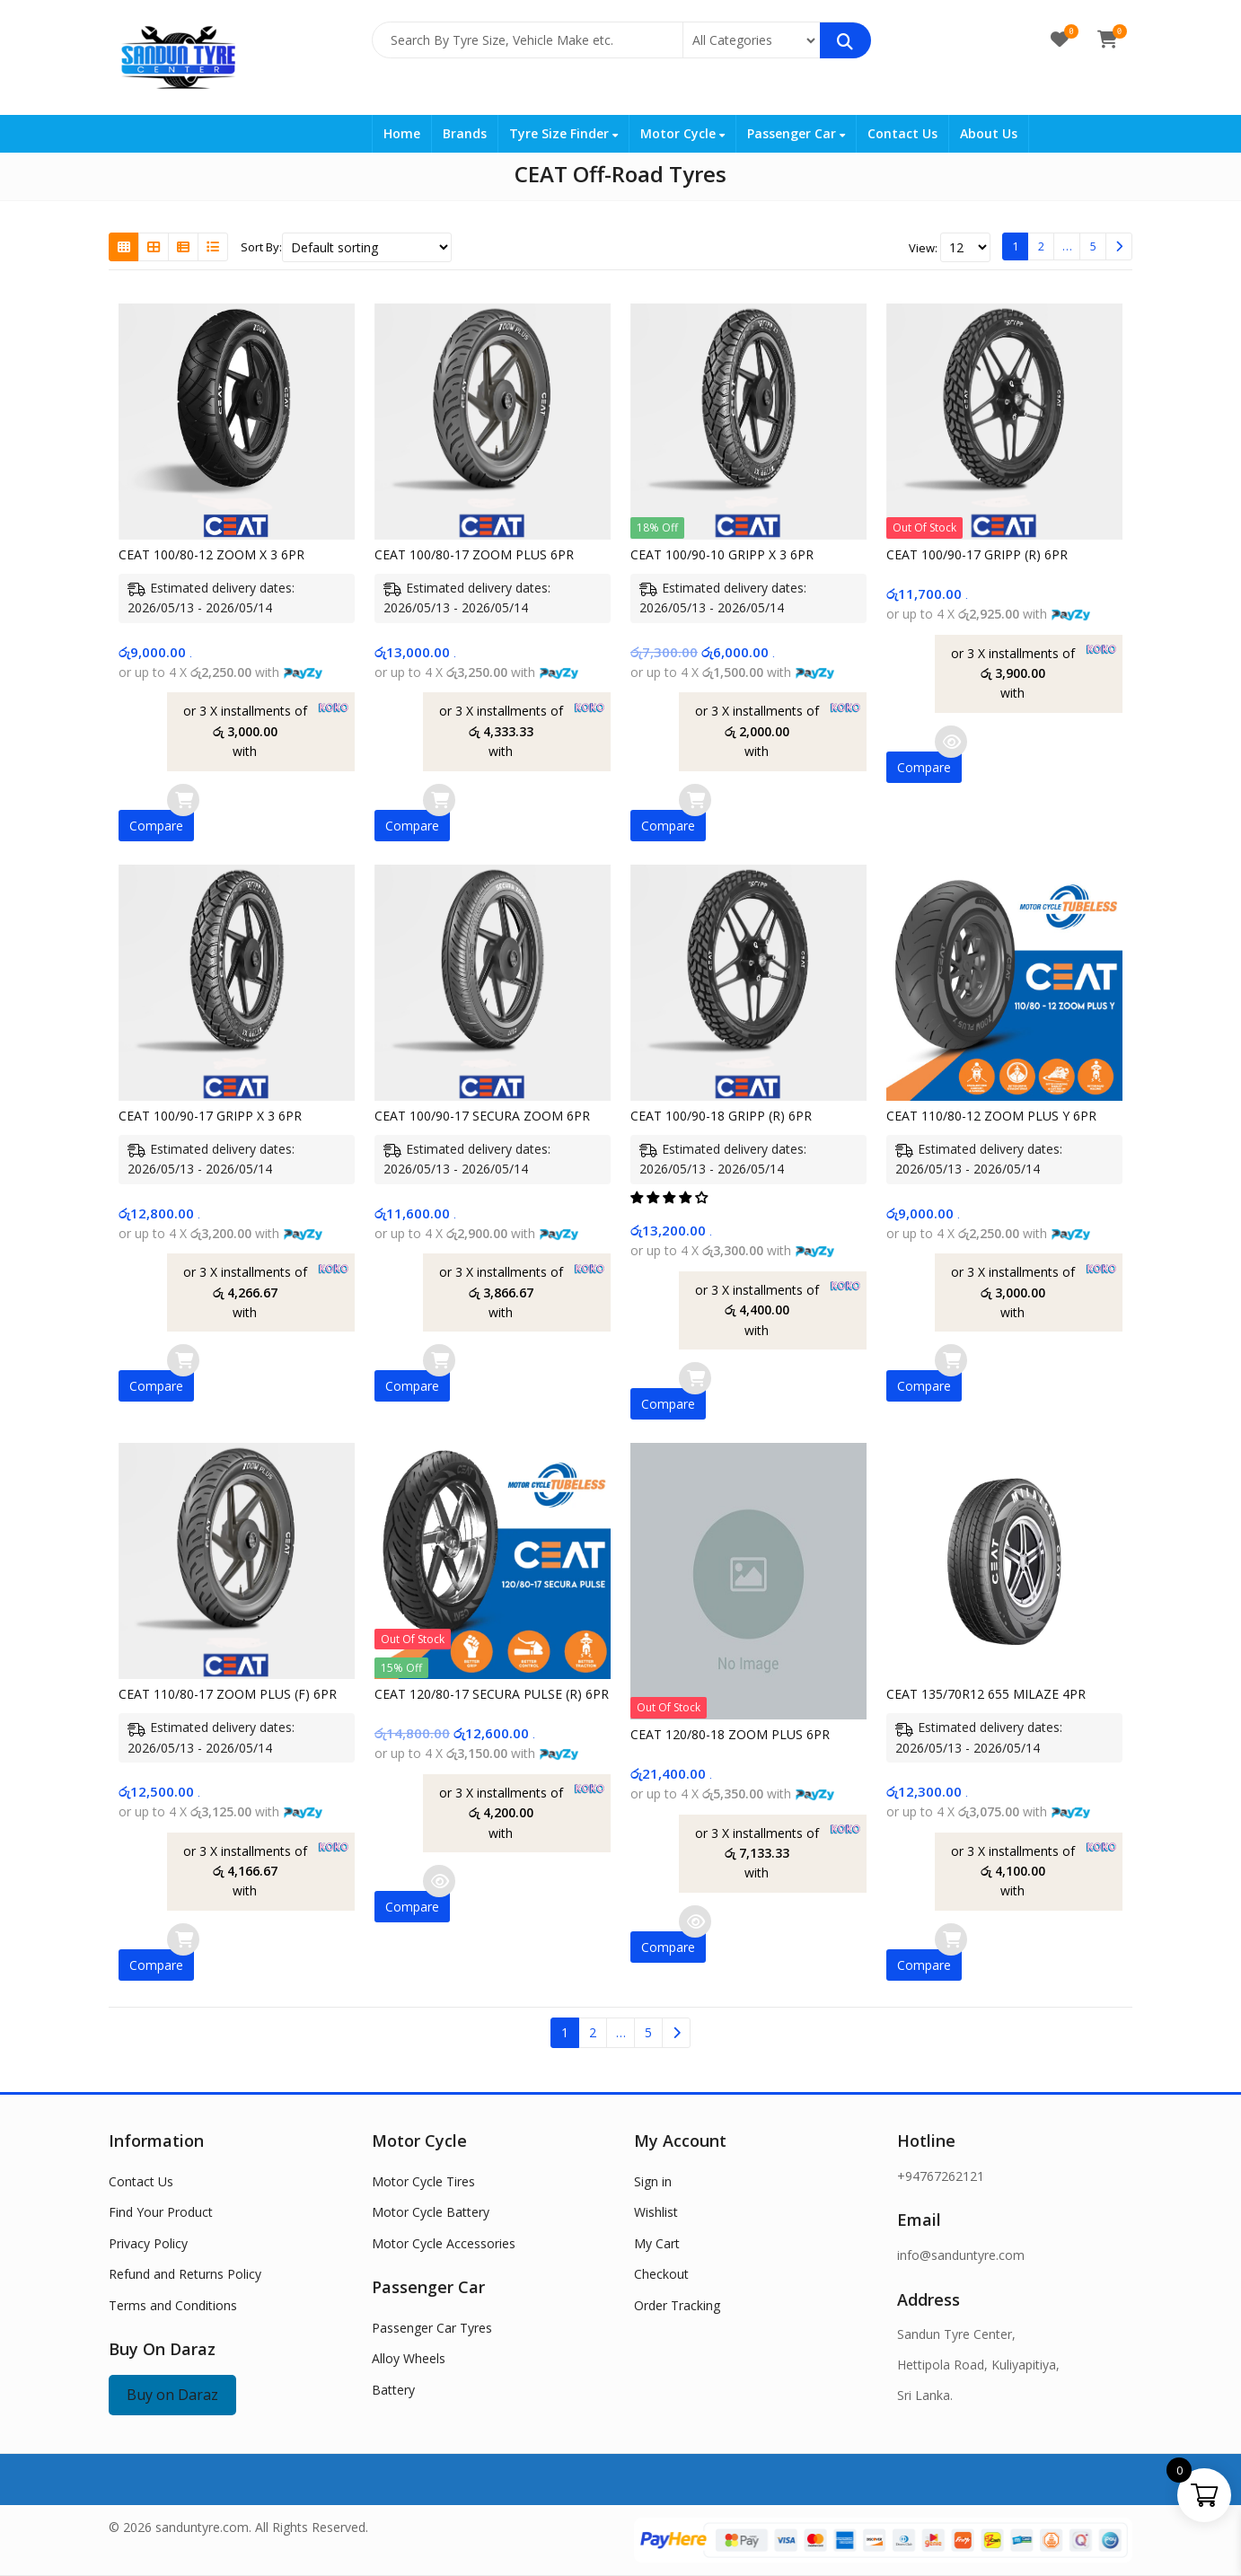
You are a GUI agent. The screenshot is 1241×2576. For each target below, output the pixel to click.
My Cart (657, 2243)
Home (401, 133)
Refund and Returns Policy (185, 2273)
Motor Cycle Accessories (443, 2243)
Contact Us (902, 133)
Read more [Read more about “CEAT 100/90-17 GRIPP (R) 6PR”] (951, 741)
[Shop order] (367, 247)
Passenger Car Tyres (432, 2327)
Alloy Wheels (408, 2358)
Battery (393, 2389)
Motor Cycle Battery (430, 2211)
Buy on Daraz (172, 2395)
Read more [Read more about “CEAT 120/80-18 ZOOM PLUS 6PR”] (695, 1921)
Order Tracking (677, 2305)
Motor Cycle (682, 133)
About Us (988, 133)
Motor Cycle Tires (423, 2181)
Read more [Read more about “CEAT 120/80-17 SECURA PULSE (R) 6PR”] (439, 1881)
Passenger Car (796, 133)
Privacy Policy (148, 2243)
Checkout (661, 2273)
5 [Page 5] (1093, 246)
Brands (465, 133)
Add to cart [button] (183, 800)
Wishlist (656, 2211)
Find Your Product (161, 2211)
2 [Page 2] (1041, 246)
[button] (670, 1197)
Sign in (653, 2181)
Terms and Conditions (173, 2305)
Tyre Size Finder (563, 133)
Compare (156, 825)
